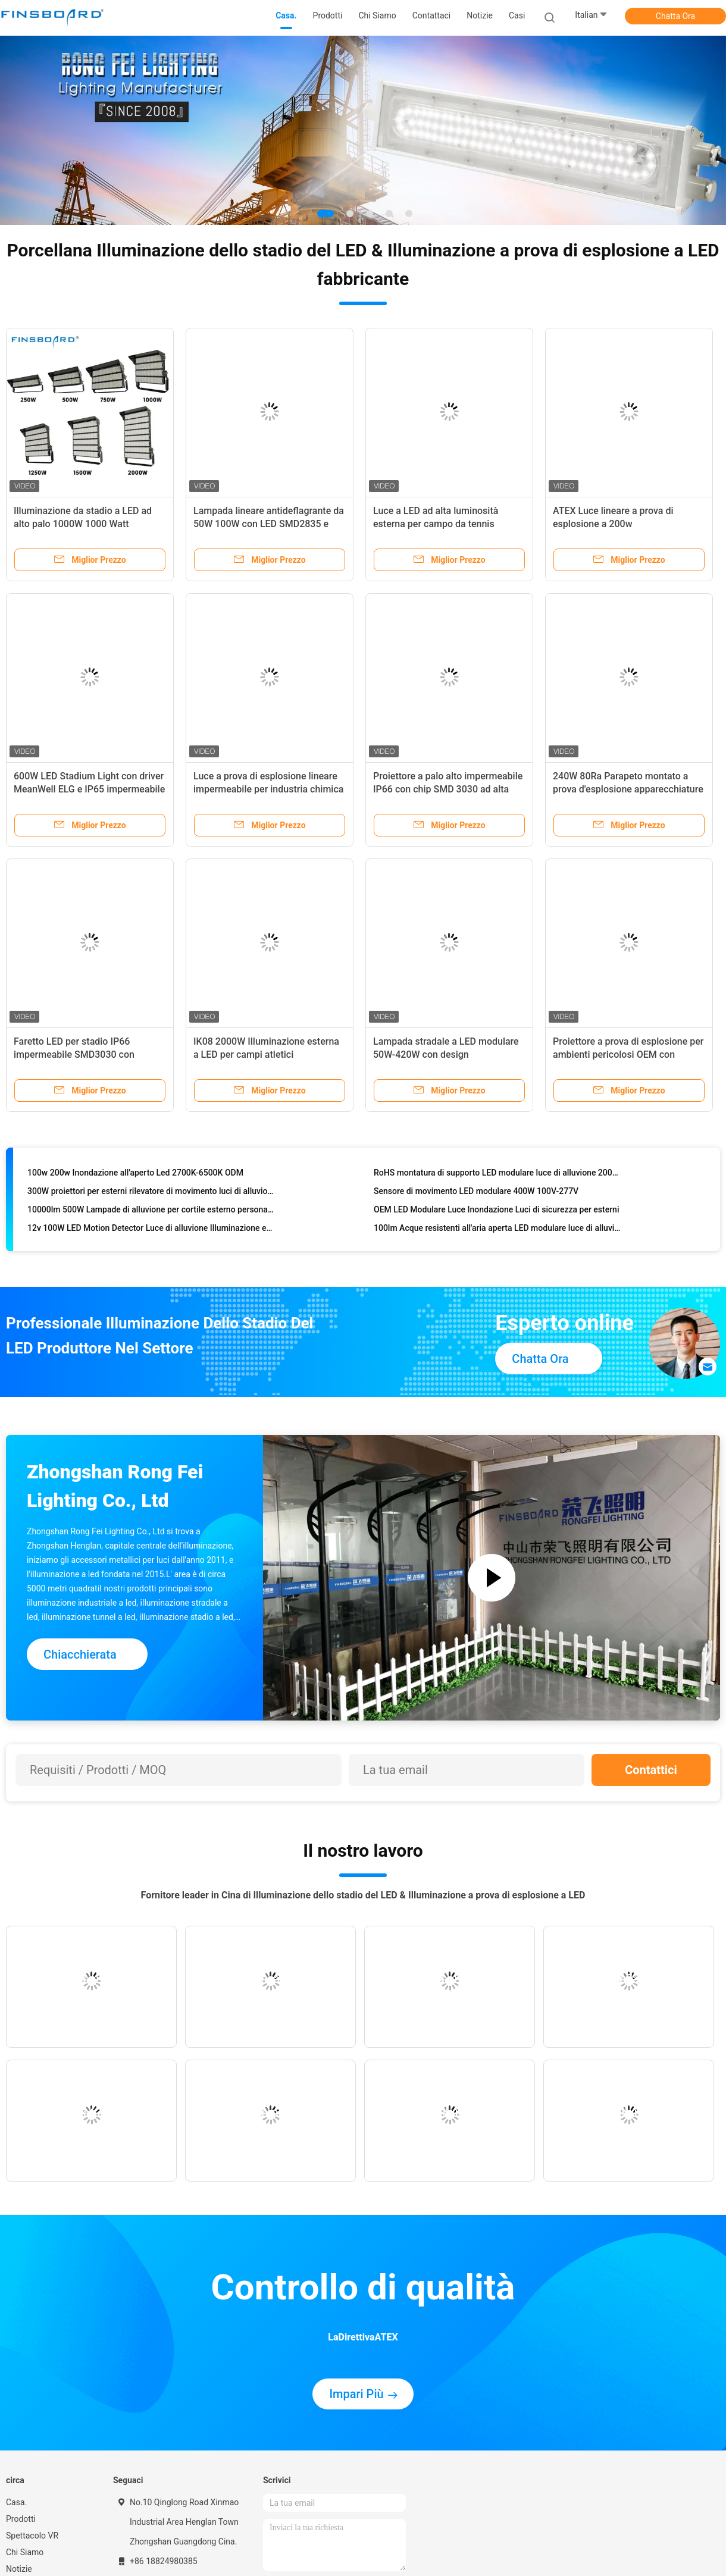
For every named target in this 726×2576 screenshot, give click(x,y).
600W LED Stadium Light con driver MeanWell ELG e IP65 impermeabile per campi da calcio (89, 789)
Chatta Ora (675, 16)
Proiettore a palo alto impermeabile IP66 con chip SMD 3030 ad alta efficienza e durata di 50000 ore (447, 789)
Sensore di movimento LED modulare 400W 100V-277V (476, 1194)
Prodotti (21, 2519)
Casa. (16, 2502)
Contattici (651, 1770)
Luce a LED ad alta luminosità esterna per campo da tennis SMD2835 (435, 524)
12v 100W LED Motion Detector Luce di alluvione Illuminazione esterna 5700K (151, 1231)
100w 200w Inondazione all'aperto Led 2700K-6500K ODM (135, 1175)
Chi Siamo (24, 2552)
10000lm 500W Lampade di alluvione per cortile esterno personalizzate (151, 1212)
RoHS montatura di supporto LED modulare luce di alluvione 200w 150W (498, 1175)
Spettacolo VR (32, 2535)
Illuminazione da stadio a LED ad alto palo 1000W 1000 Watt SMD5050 (83, 524)
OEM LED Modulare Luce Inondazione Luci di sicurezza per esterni (496, 1212)
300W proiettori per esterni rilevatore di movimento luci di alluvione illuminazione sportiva (151, 1194)
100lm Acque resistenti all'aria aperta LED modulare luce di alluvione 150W (498, 1231)
